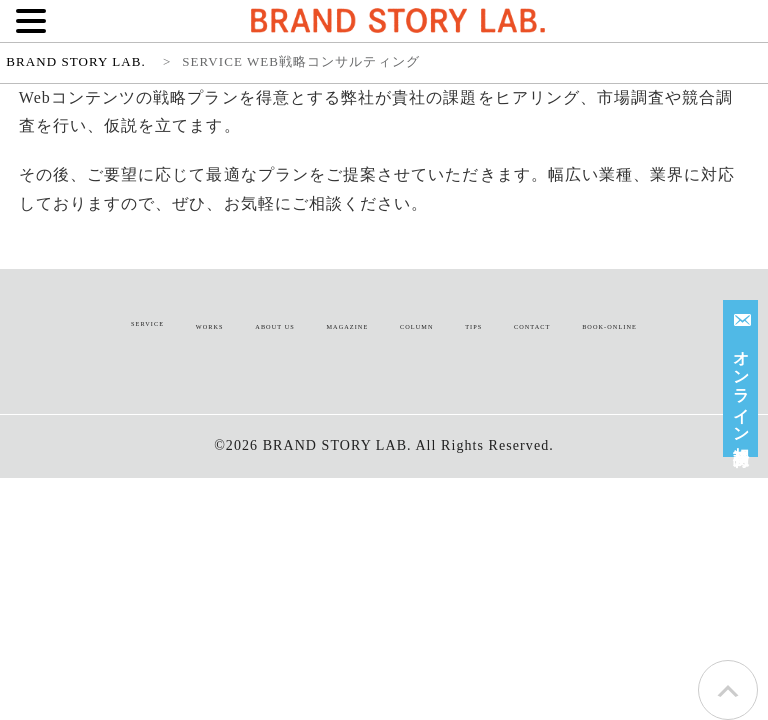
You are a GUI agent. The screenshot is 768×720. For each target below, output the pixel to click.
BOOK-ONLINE (609, 326)
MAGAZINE (347, 326)
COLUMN (416, 326)
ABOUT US (275, 326)
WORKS (210, 326)
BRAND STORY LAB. (337, 445)
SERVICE (147, 323)
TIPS (473, 326)
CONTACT (532, 326)
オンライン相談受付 (743, 375)
